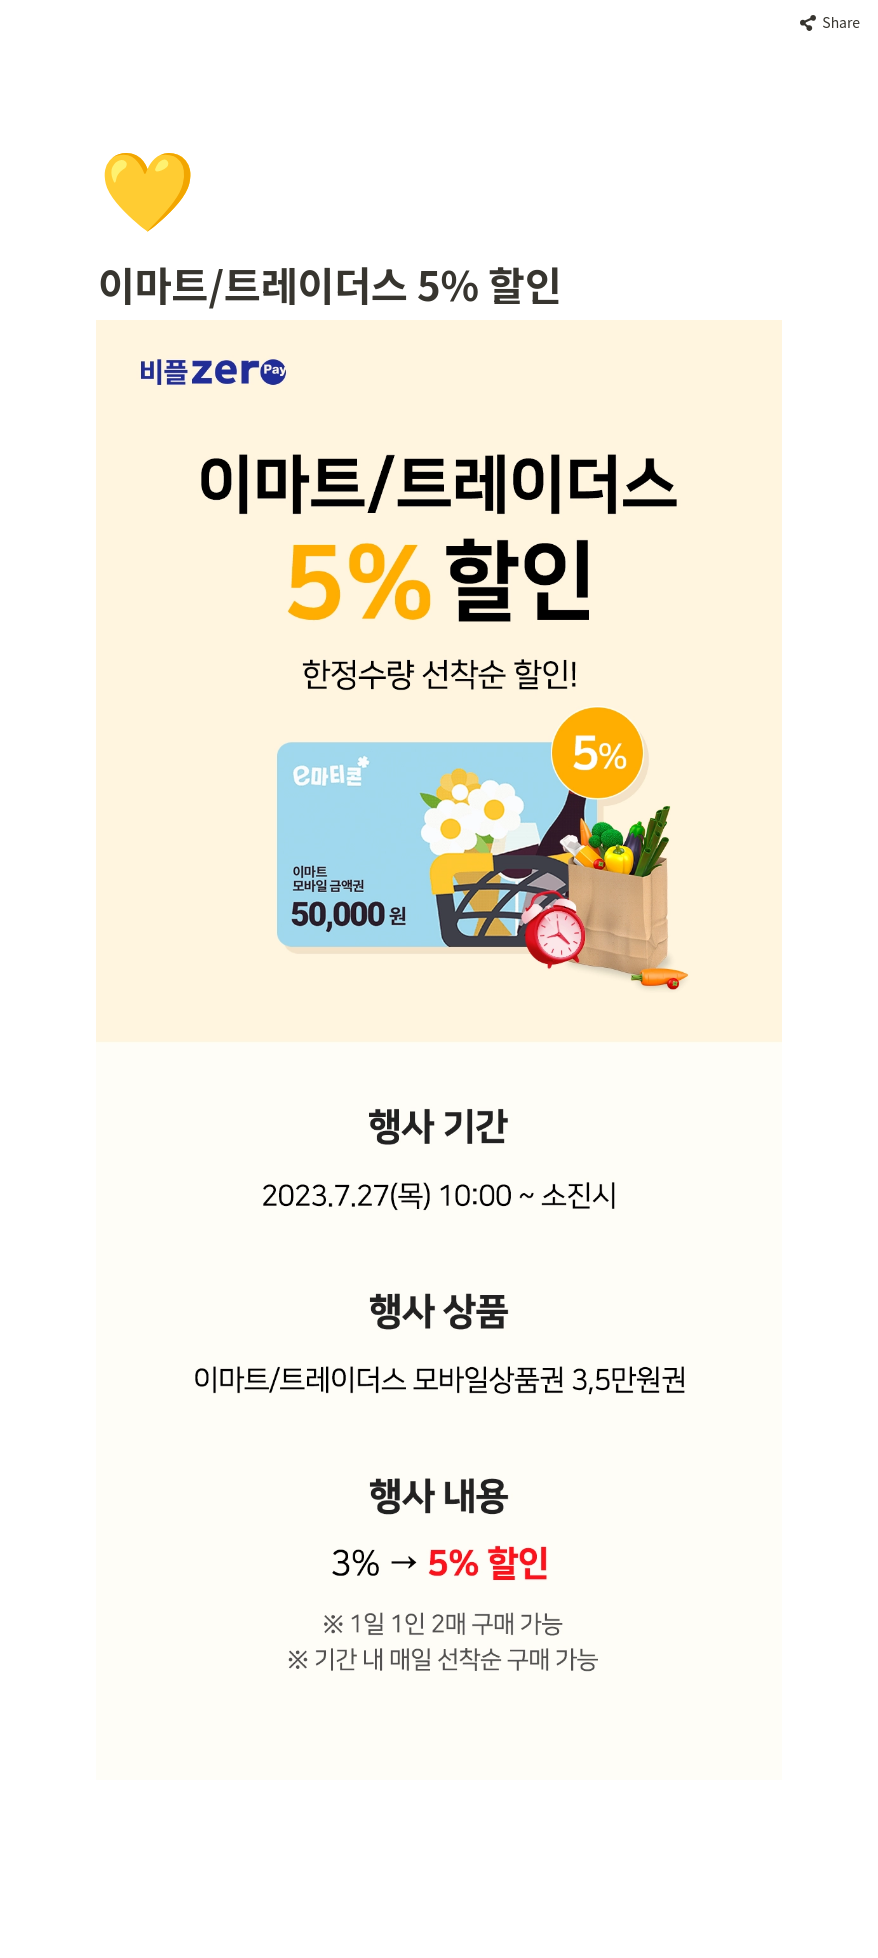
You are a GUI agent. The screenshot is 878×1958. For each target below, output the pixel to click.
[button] (830, 23)
